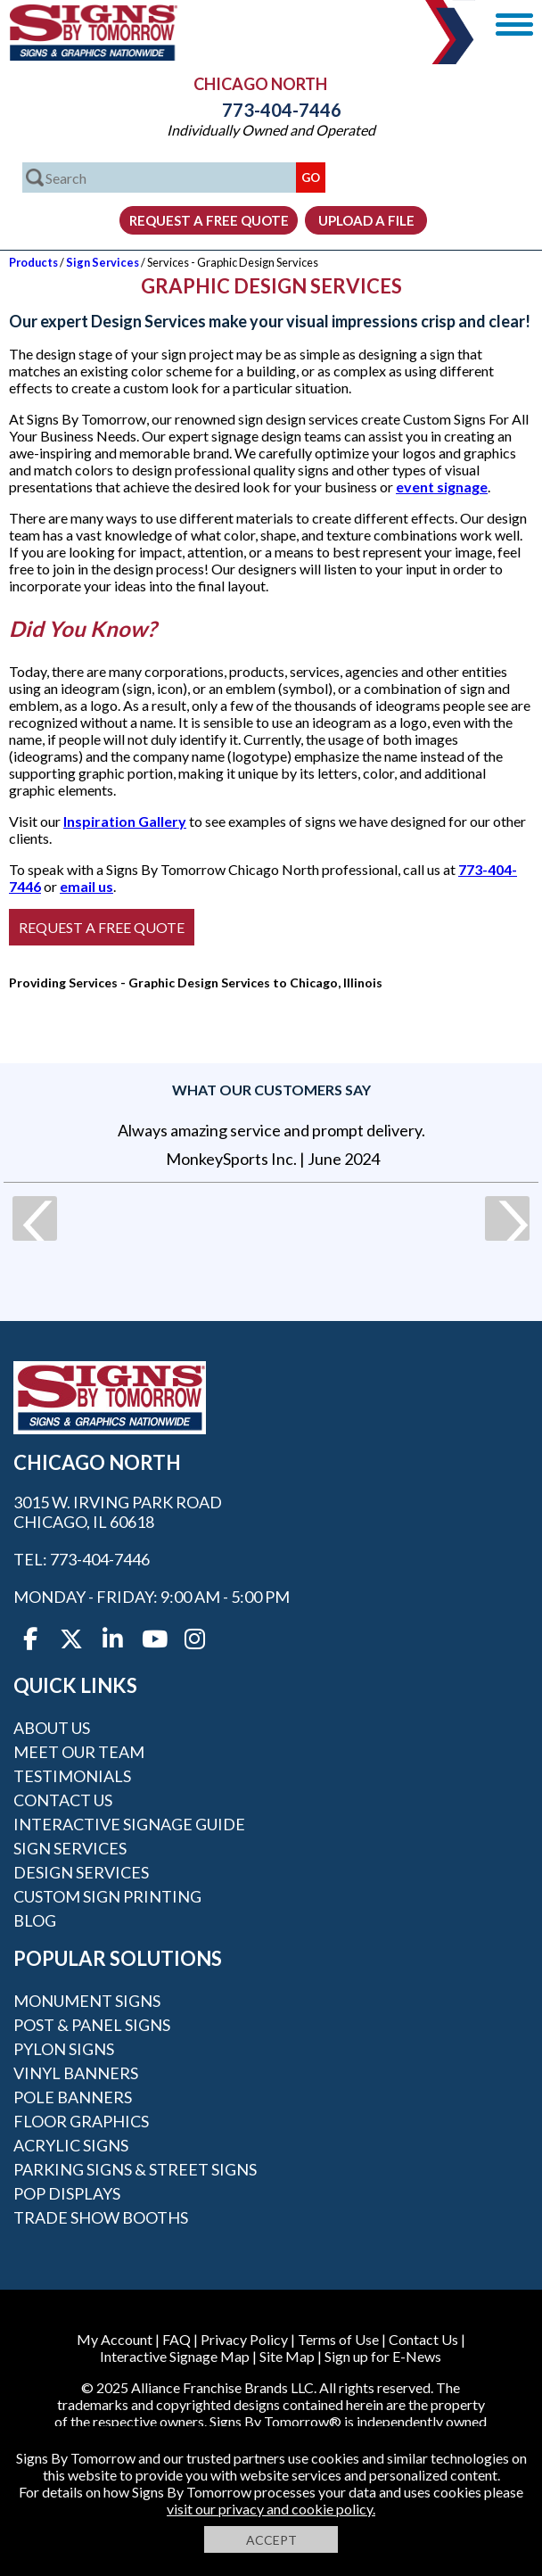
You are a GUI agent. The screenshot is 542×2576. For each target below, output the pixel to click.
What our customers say (271, 1089)
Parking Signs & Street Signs (135, 2169)
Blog (34, 1920)
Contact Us (62, 1800)
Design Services (81, 1872)
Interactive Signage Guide (129, 1824)
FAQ (176, 2339)
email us (86, 886)
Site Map (287, 2356)
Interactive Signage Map (175, 2356)
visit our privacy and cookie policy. (271, 2508)
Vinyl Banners (75, 2073)
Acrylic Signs (70, 2145)
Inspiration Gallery (124, 821)
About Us (51, 1728)
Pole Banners (72, 2097)
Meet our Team (78, 1752)
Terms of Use (338, 2339)
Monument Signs (86, 2000)
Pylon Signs (63, 2049)
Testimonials (72, 1776)
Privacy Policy (244, 2339)
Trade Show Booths (100, 2217)
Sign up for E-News (382, 2356)
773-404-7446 (271, 109)
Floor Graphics (81, 2121)
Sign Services (102, 262)
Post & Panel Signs (91, 2025)
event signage (442, 486)
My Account (114, 2339)
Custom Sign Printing (107, 1896)
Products (33, 262)
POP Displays (66, 2193)
